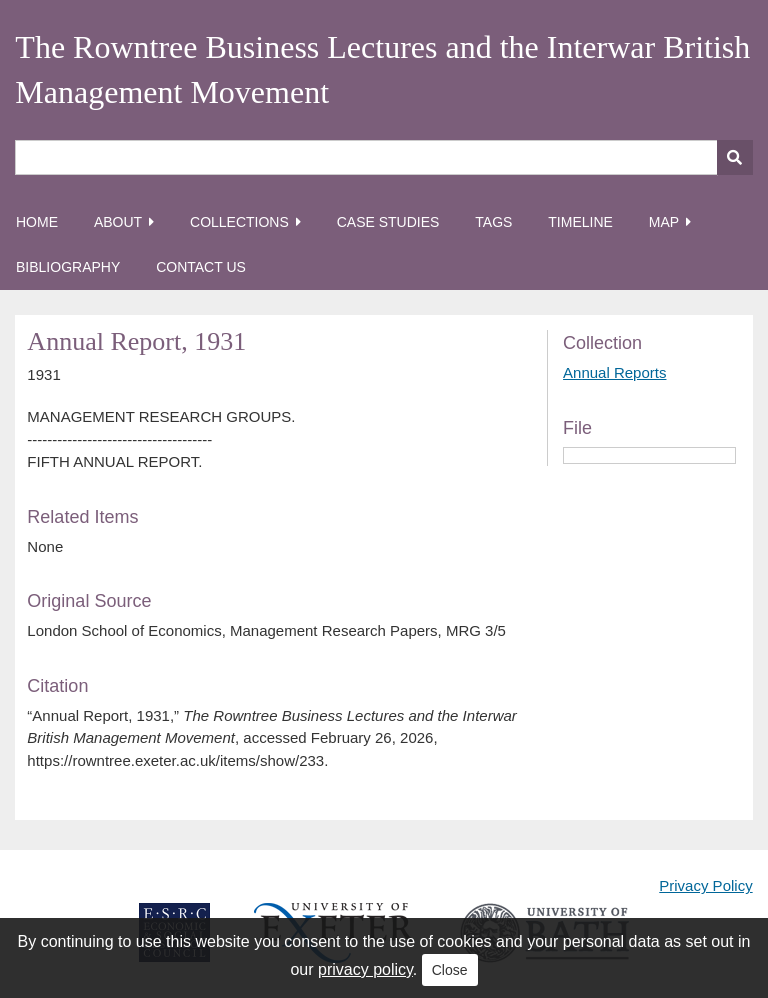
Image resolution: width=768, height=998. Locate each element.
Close (450, 970)
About (118, 222)
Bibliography (68, 267)
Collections (239, 222)
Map (664, 222)
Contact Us (201, 267)
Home (37, 222)
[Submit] (735, 157)
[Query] (383, 157)
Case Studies (388, 222)
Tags (493, 222)
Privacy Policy (705, 885)
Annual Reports (614, 372)
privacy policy (365, 969)
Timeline (580, 222)
